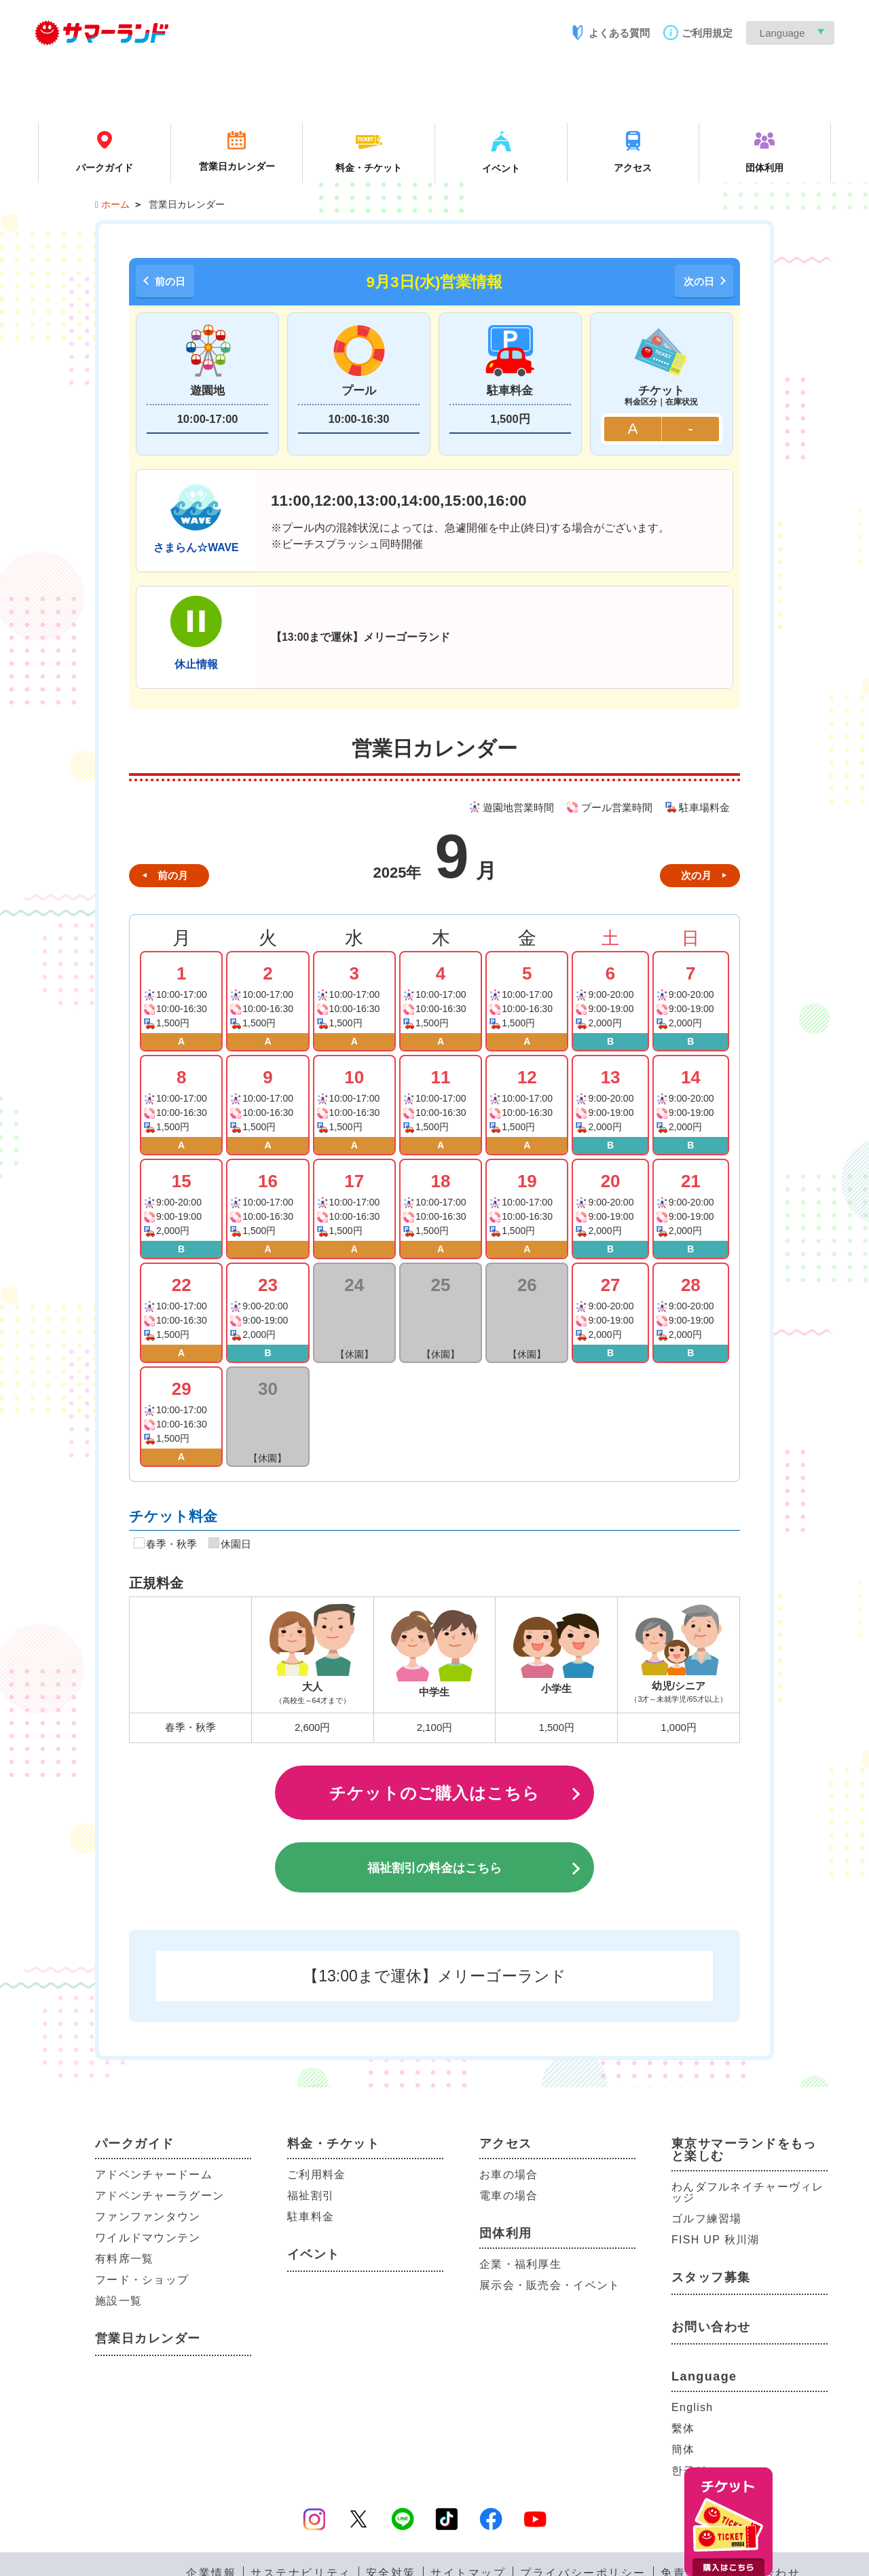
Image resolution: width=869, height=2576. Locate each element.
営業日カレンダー (148, 2338)
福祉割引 (310, 2195)
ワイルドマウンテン (148, 2237)
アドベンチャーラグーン (159, 2195)
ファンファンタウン (148, 2216)
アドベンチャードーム (153, 2174)
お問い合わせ (711, 2327)
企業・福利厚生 (520, 2264)
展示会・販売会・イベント (549, 2285)
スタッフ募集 (711, 2277)
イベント (313, 2254)
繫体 (683, 2428)
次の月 (696, 875)
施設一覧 (118, 2301)
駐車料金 (310, 2216)
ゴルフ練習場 (706, 2218)
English (692, 2407)
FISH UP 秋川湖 (715, 2239)
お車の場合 (508, 2174)
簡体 (683, 2449)
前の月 (173, 875)
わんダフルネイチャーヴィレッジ (747, 2192)
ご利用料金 (316, 2174)
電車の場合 (508, 2195)
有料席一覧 (124, 2258)
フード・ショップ (142, 2279)
